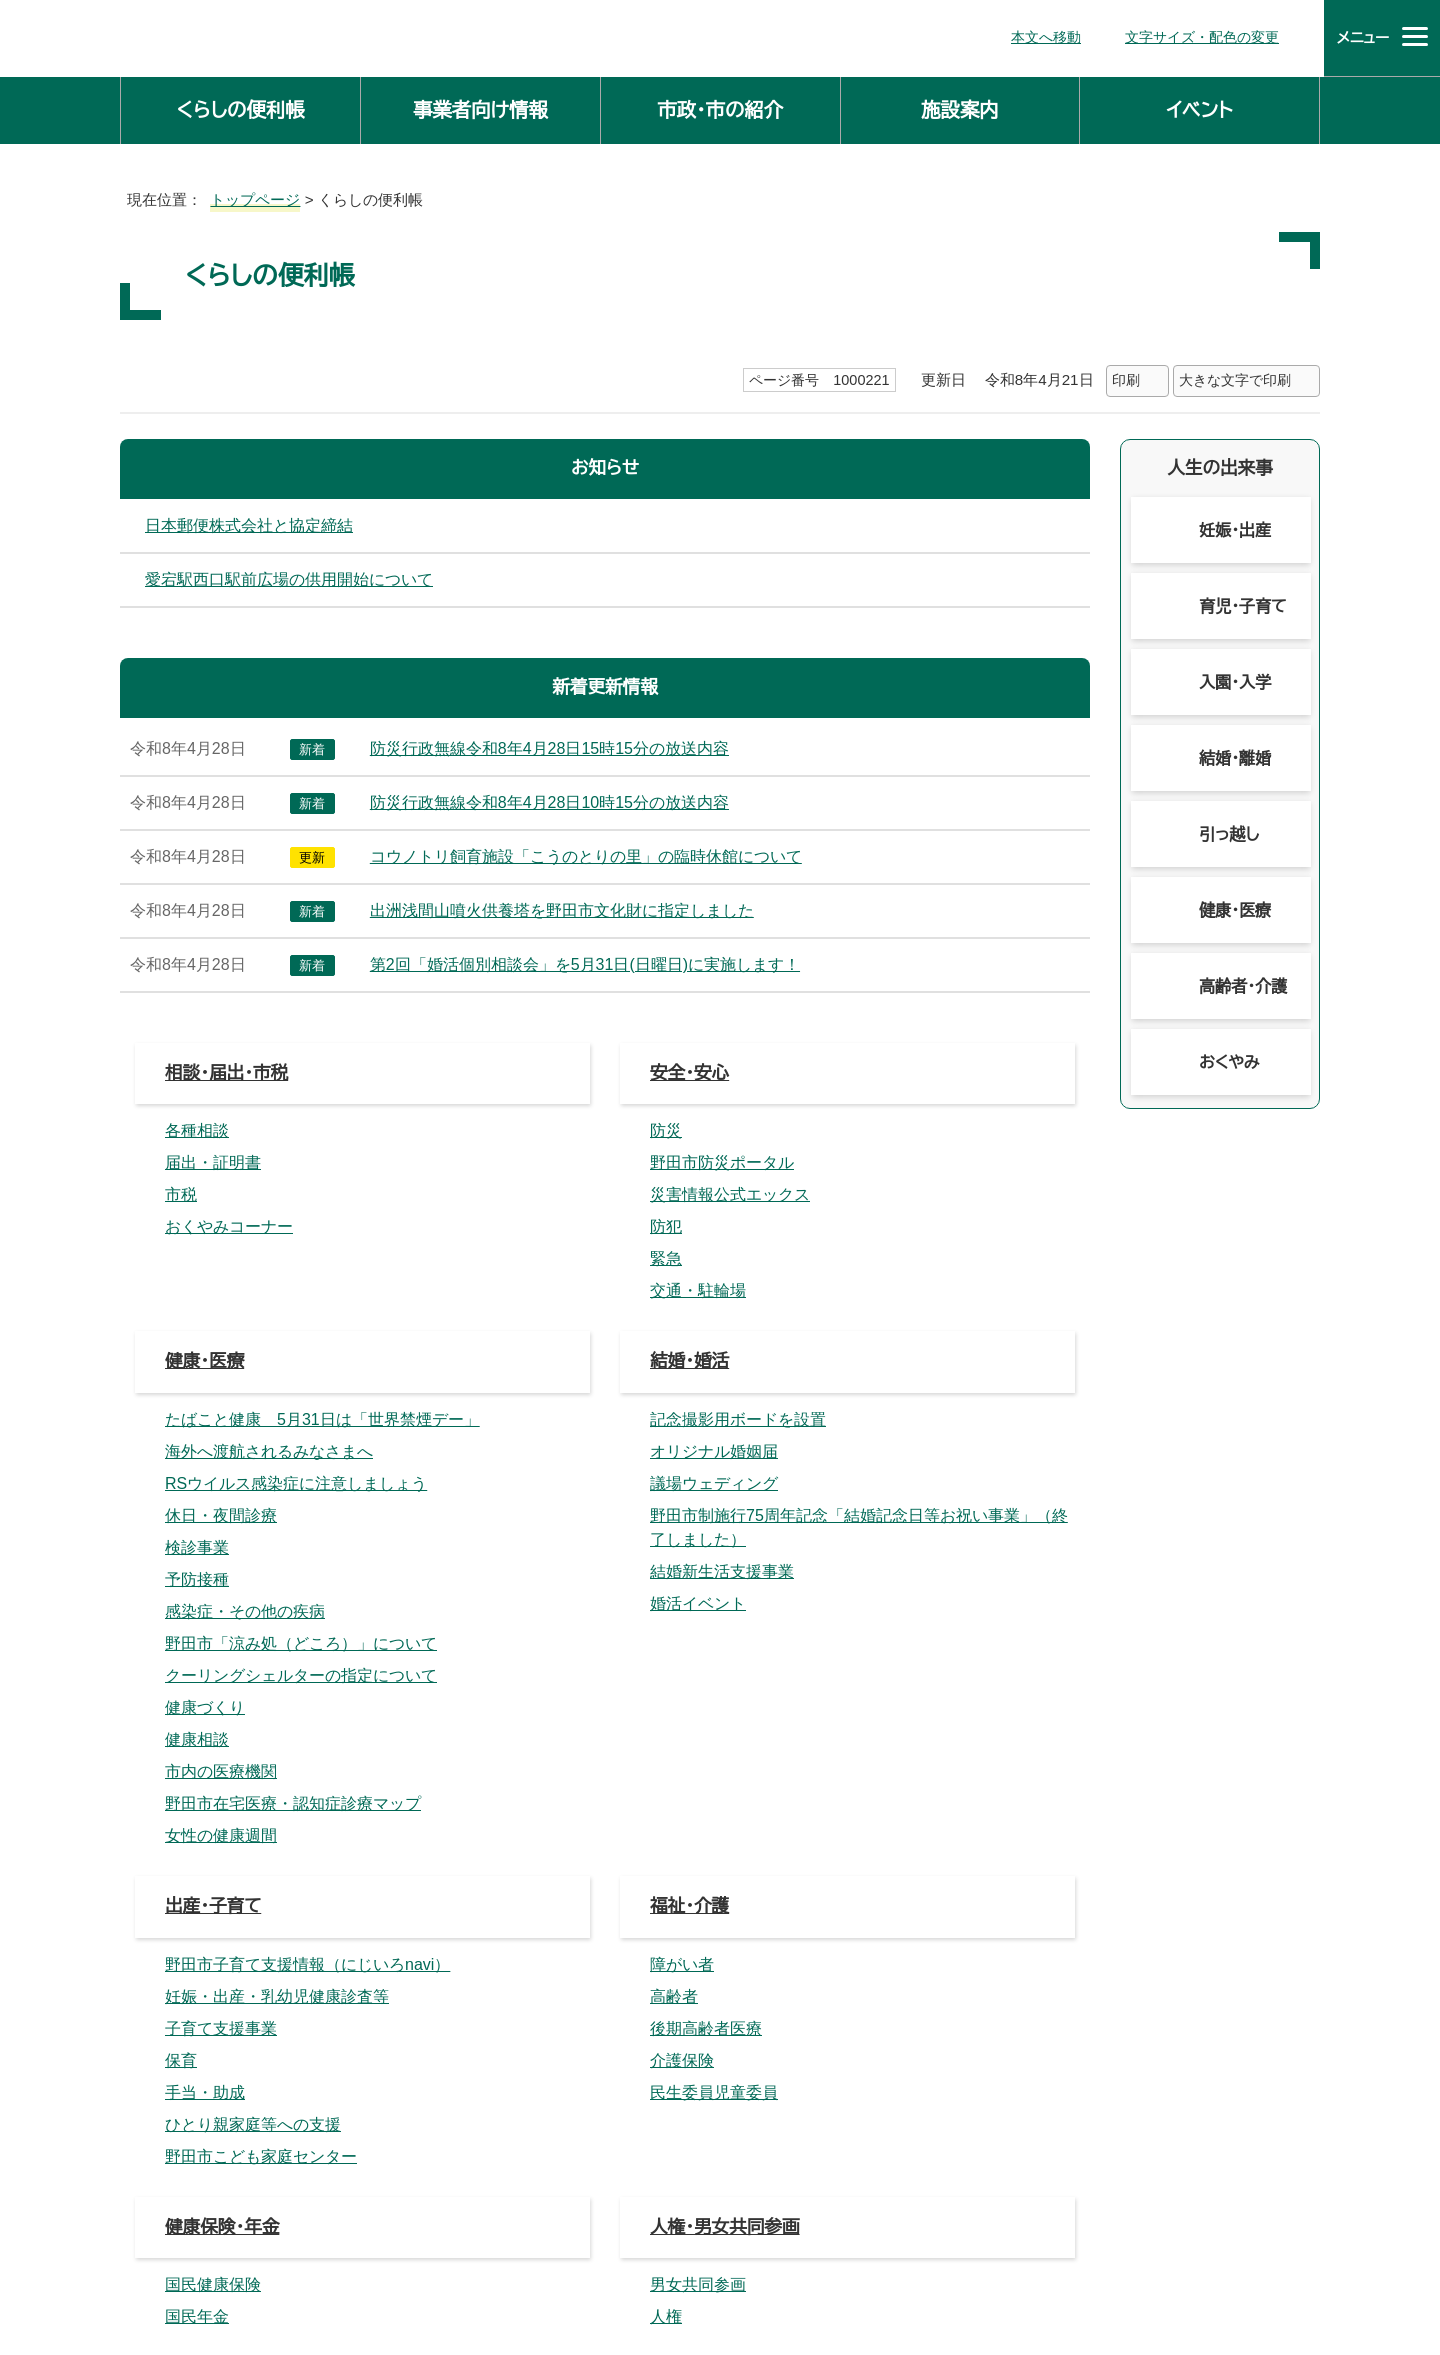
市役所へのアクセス (671, 2266)
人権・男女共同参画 (726, 1359)
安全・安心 (690, 1069)
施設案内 (960, 106)
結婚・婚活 (690, 1165)
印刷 (1125, 376)
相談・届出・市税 (228, 1069)
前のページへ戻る (1088, 2036)
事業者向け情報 (480, 106)
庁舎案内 (530, 2266)
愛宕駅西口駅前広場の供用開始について (289, 576)
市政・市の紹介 (720, 106)
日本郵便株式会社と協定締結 (248, 522)
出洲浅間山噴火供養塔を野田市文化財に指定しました (559, 907)
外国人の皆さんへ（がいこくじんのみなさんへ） (834, 1745)
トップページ (247, 195)
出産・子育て (214, 1262)
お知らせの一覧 (712, 1649)
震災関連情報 (219, 1649)
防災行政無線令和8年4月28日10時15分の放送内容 (560, 799)
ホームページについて (981, 2266)
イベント (1200, 106)
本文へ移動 (1055, 35)
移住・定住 (205, 1745)
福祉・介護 (690, 1262)
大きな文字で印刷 (1235, 376)
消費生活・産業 (223, 1552)
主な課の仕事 (524, 2116)
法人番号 (745, 2222)
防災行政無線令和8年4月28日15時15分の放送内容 (560, 745)
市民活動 (686, 1552)
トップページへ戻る (1255, 2036)
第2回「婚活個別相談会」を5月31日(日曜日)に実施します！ (583, 961)
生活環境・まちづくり (247, 1455)
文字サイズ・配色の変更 (1207, 35)
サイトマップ (822, 2266)
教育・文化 (690, 1455)
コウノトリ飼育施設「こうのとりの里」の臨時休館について (568, 853)
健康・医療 (205, 1165)
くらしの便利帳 (240, 106)
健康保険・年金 (223, 1359)
